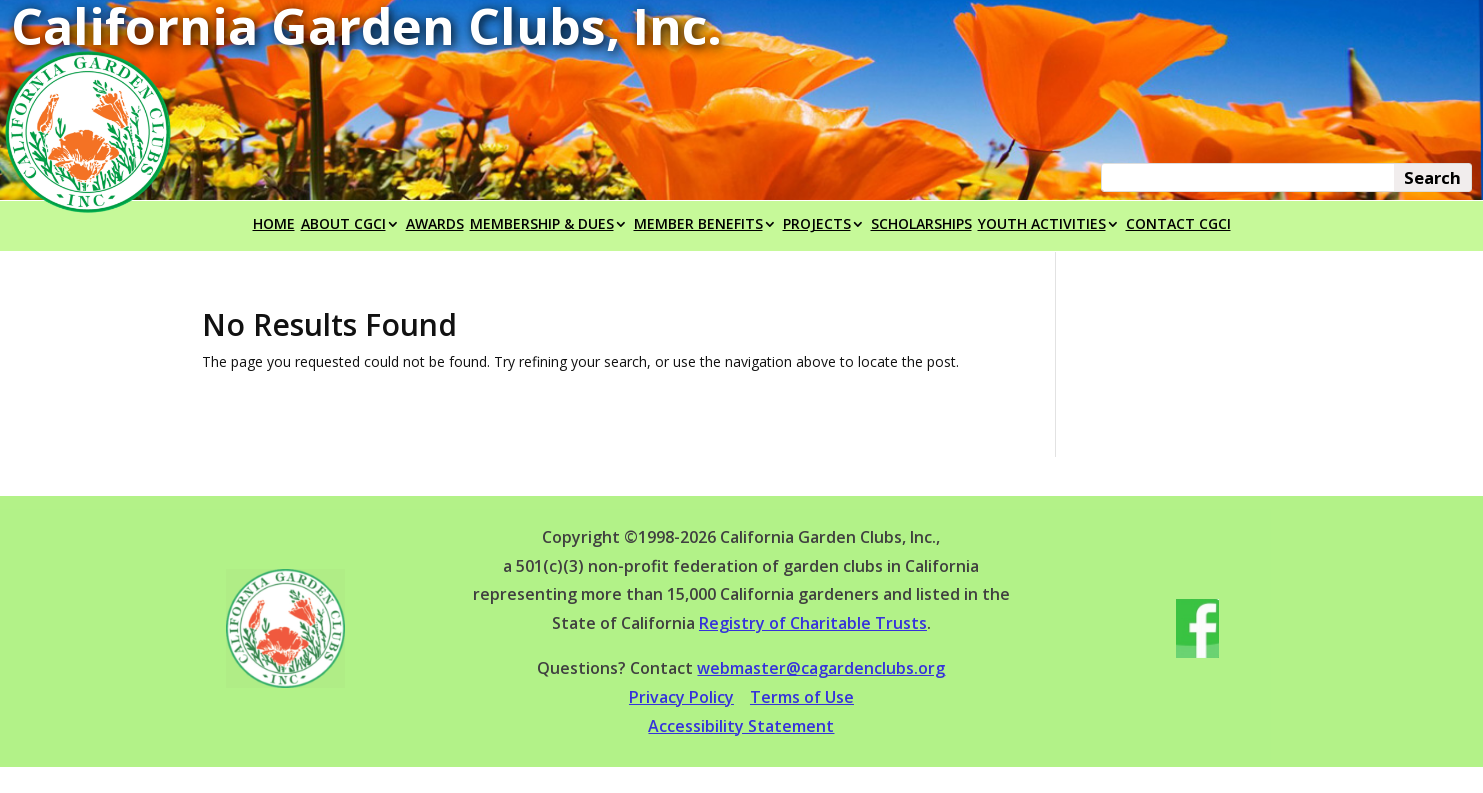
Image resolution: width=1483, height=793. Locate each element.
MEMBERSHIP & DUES (542, 225)
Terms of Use (802, 697)
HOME (274, 225)
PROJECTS (817, 225)
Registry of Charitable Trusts (813, 623)
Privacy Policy (681, 697)
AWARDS (435, 225)
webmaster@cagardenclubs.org (821, 668)
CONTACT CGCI (1178, 225)
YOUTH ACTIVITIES (1042, 225)
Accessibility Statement (741, 726)
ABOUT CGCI (343, 225)
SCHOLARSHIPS (921, 225)
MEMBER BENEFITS (698, 225)
